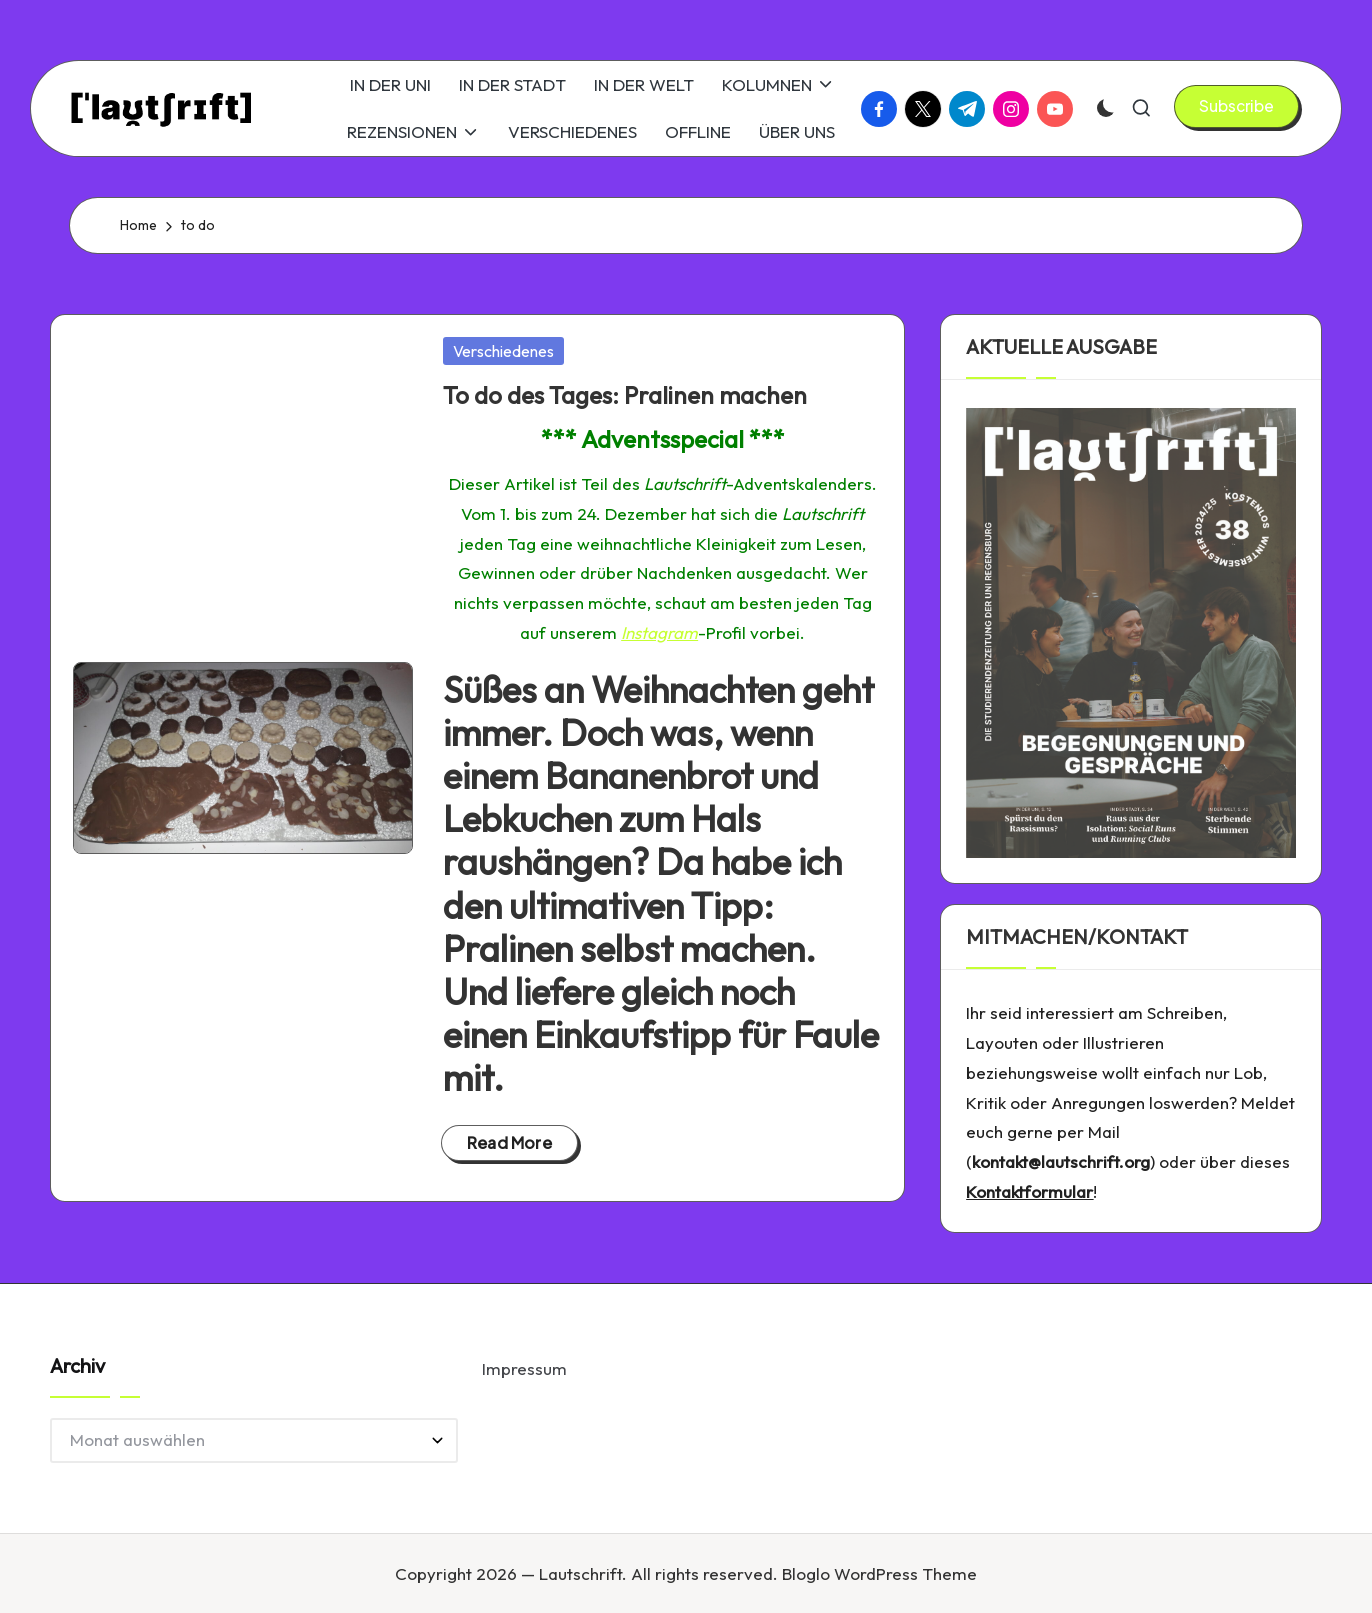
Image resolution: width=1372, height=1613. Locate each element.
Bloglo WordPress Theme (879, 1573)
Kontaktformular (1029, 1191)
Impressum (524, 1368)
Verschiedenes (503, 351)
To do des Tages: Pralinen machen (625, 395)
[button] (1236, 106)
